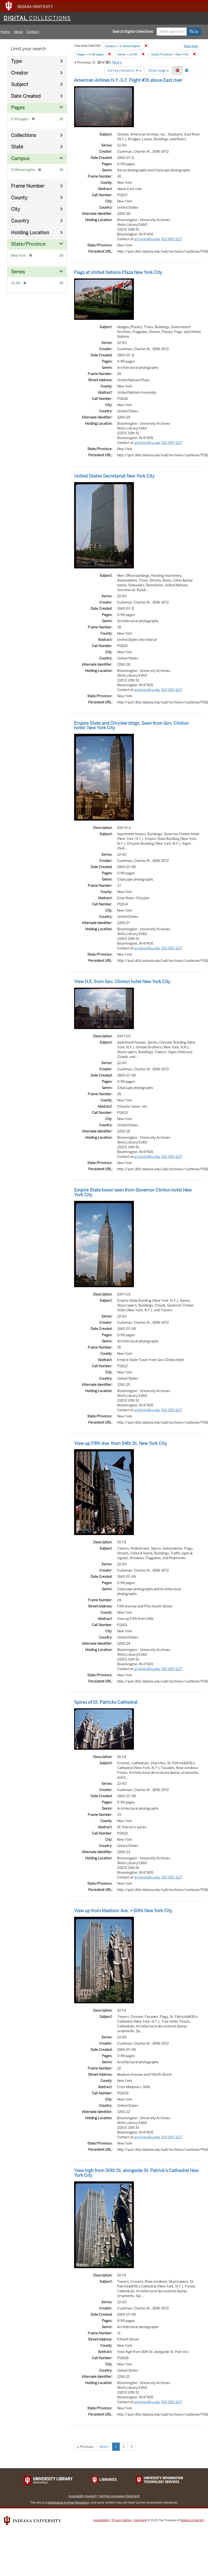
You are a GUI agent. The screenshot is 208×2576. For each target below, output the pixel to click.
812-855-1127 (172, 239)
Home (5, 32)
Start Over (191, 46)
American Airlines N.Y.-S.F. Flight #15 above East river (128, 80)
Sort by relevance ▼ (124, 70)
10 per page (158, 70)
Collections (23, 135)
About (18, 32)
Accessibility (101, 2520)
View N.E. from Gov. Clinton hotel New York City (122, 981)
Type (16, 61)
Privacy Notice (121, 2520)
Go (194, 31)
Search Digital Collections (132, 31)
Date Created (26, 96)
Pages (18, 108)
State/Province (28, 244)
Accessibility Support (82, 2496)
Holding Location (30, 233)
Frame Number (27, 186)
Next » (117, 62)
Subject (19, 84)
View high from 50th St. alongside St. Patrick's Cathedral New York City (136, 2173)
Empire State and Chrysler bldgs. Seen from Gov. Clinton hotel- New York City (131, 725)
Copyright (140, 2520)
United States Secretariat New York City (114, 476)
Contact (33, 32)
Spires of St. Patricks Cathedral (105, 1702)
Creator (19, 73)
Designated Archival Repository (68, 2502)
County (19, 198)
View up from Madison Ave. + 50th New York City (123, 1910)
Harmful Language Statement (119, 2496)
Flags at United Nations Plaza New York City (118, 272)
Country (20, 221)
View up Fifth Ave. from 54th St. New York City (120, 1443)
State (17, 147)
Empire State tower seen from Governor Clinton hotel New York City (133, 1192)
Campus (20, 159)
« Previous (85, 2447)
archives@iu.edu (147, 239)
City (15, 209)
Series (18, 272)
